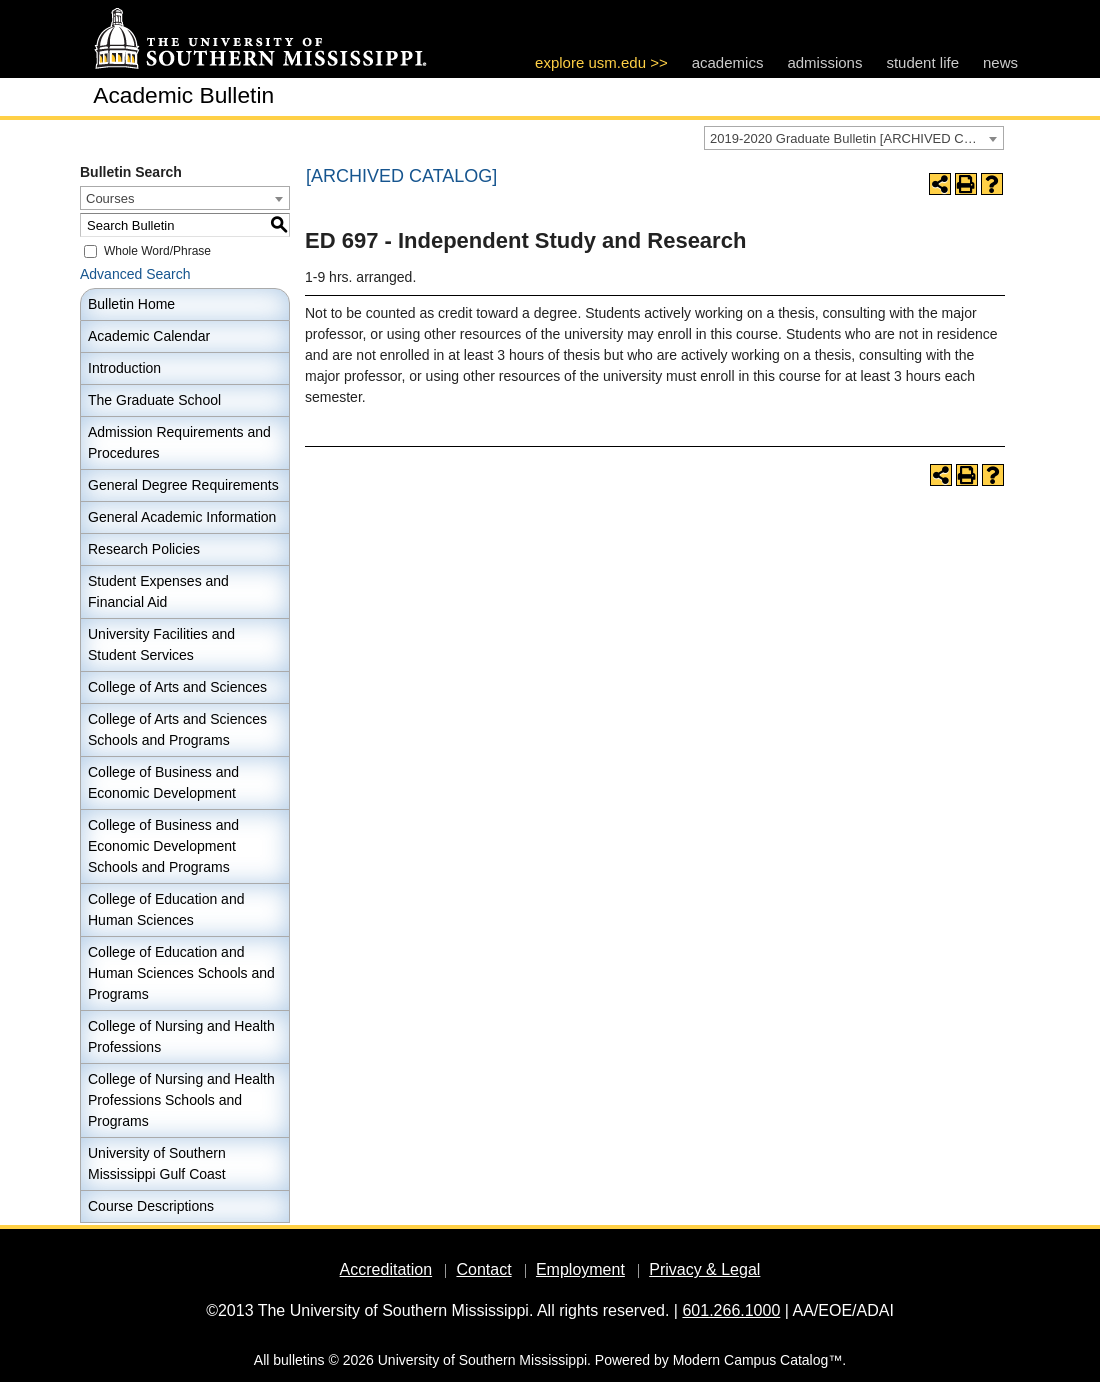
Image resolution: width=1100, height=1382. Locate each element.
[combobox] (854, 138)
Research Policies (144, 549)
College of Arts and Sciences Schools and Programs (177, 729)
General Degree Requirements (183, 485)
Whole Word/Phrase (157, 251)
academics (728, 62)
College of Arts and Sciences (177, 687)
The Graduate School (154, 400)
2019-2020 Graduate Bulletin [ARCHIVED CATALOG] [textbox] (856, 138)
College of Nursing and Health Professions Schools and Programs (181, 1100)
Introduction (124, 368)
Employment (580, 1269)
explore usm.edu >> (601, 62)
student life (922, 62)
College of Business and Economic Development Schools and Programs (163, 846)
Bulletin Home (131, 304)
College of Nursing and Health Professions (181, 1036)
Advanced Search (135, 274)
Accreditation (386, 1269)
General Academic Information (182, 517)
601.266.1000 (731, 1310)
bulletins (298, 1360)
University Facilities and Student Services (161, 644)
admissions (824, 62)
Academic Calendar (149, 336)
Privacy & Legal (704, 1269)
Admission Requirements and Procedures (179, 442)
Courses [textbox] (110, 198)
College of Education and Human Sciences (166, 909)
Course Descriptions (151, 1206)
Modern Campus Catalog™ (758, 1360)
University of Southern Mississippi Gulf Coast (157, 1163)
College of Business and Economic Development (163, 782)
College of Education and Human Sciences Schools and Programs (181, 973)
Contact (483, 1269)
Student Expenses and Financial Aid (158, 591)
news (1000, 62)
